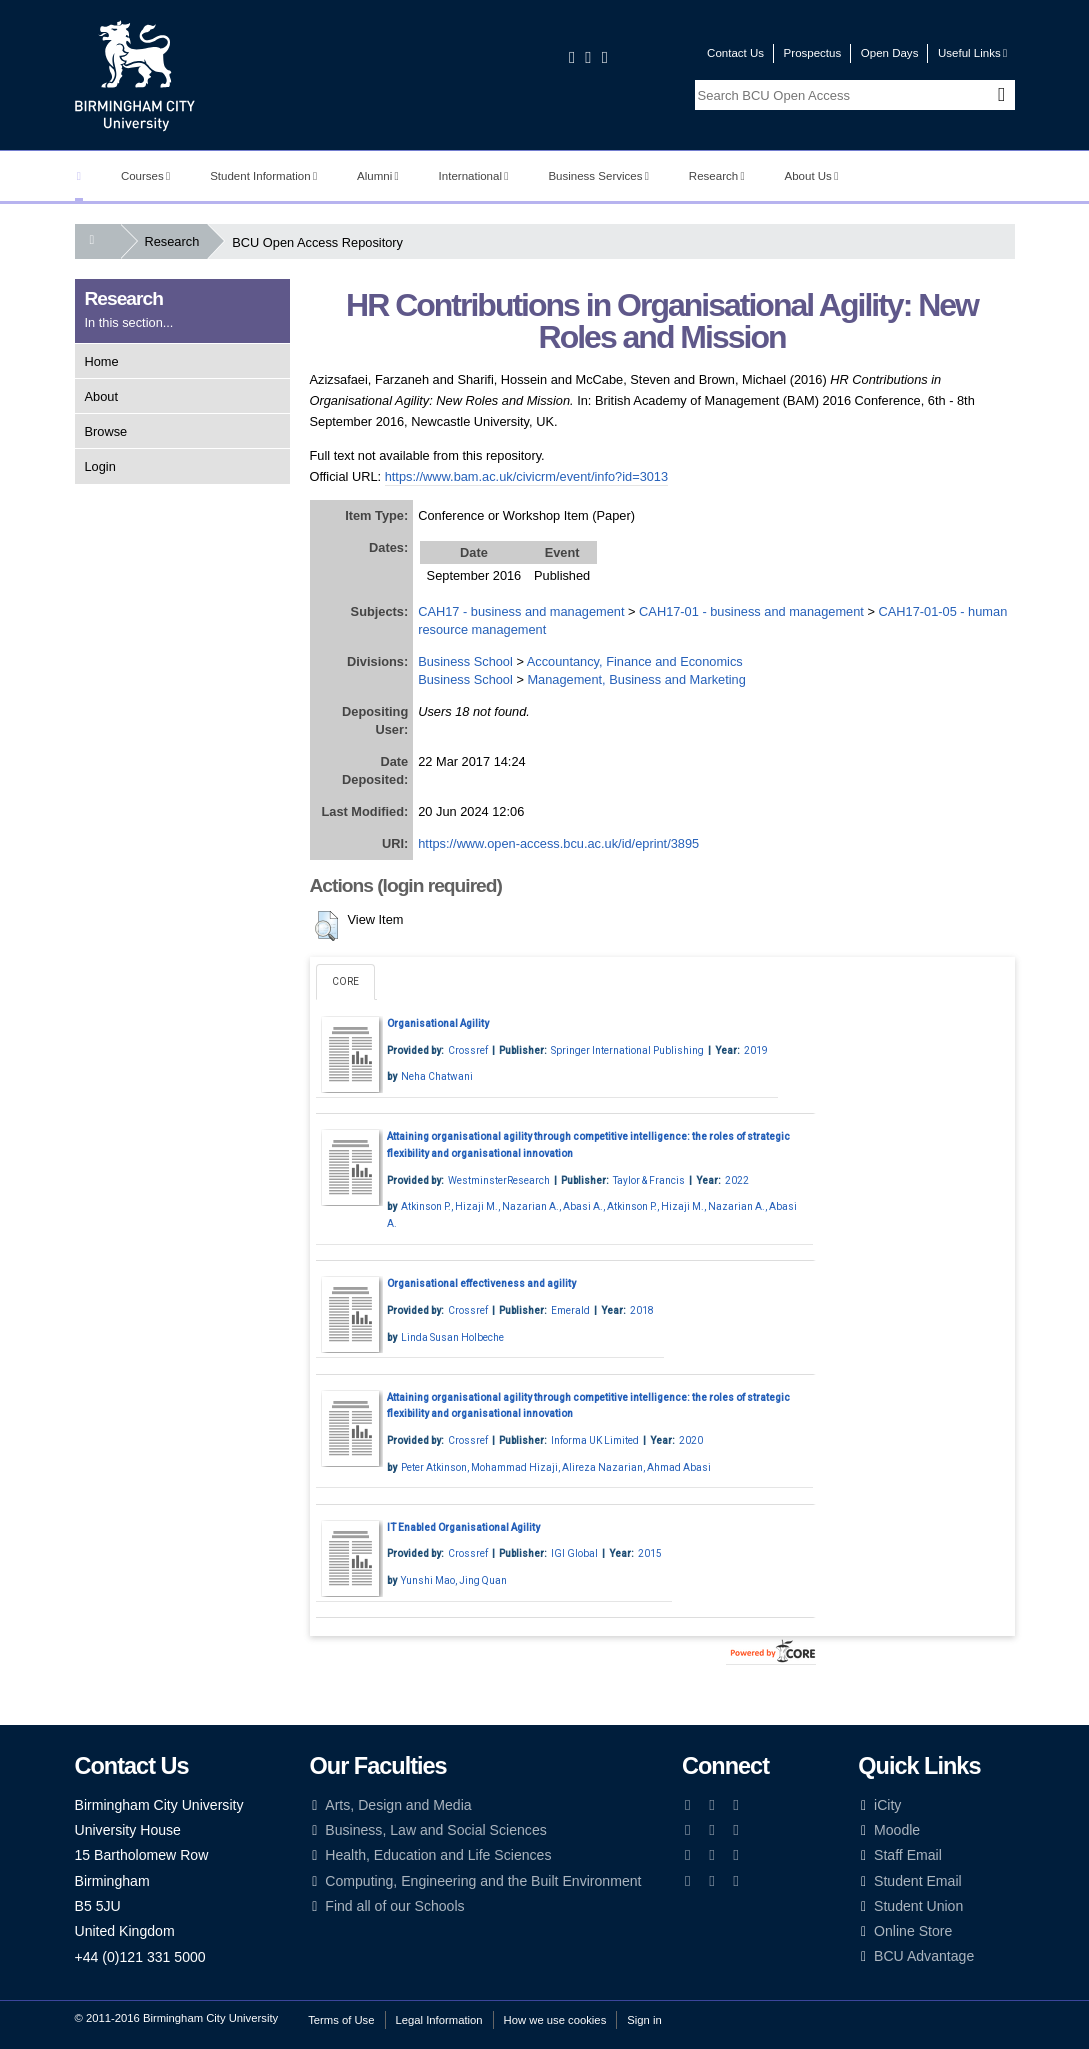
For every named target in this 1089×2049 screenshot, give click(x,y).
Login (100, 466)
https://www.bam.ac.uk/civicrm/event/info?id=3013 (526, 476)
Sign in (644, 2020)
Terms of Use (341, 2020)
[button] (326, 926)
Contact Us (735, 53)
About (101, 396)
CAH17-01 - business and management (751, 611)
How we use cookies (555, 2020)
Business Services (598, 176)
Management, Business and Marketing (636, 679)
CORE (345, 981)
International (474, 176)
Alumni (378, 176)
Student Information (263, 176)
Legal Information (439, 2020)
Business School (465, 661)
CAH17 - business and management (521, 611)
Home (102, 361)
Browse (106, 431)
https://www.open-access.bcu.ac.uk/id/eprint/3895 (558, 843)
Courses (145, 176)
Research (717, 176)
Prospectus (813, 53)
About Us (812, 176)
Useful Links (972, 53)
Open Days (890, 53)
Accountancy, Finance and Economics (635, 661)
